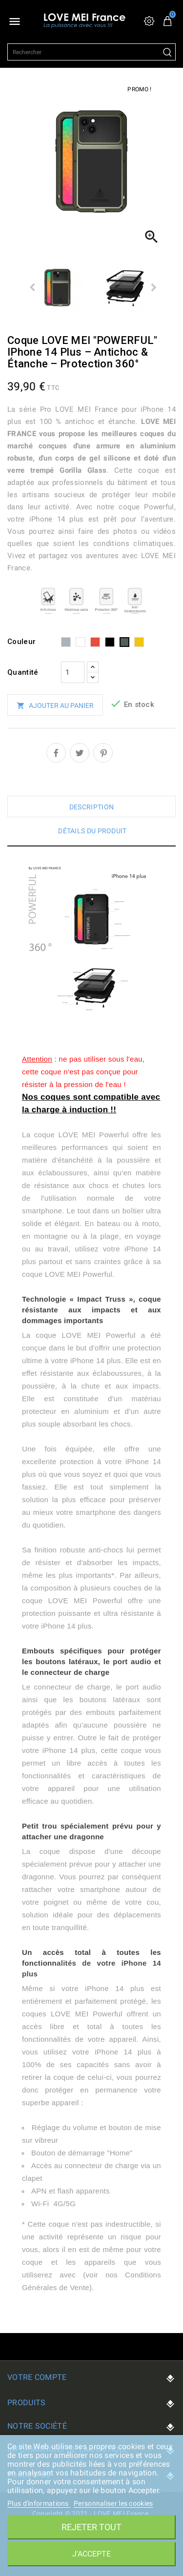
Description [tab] (91, 807)
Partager (56, 753)
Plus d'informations (38, 2503)
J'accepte (91, 2553)
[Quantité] (72, 672)
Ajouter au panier (55, 706)
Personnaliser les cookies (113, 2503)
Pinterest (103, 753)
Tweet (79, 753)
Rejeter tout (91, 2527)
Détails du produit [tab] (92, 831)
